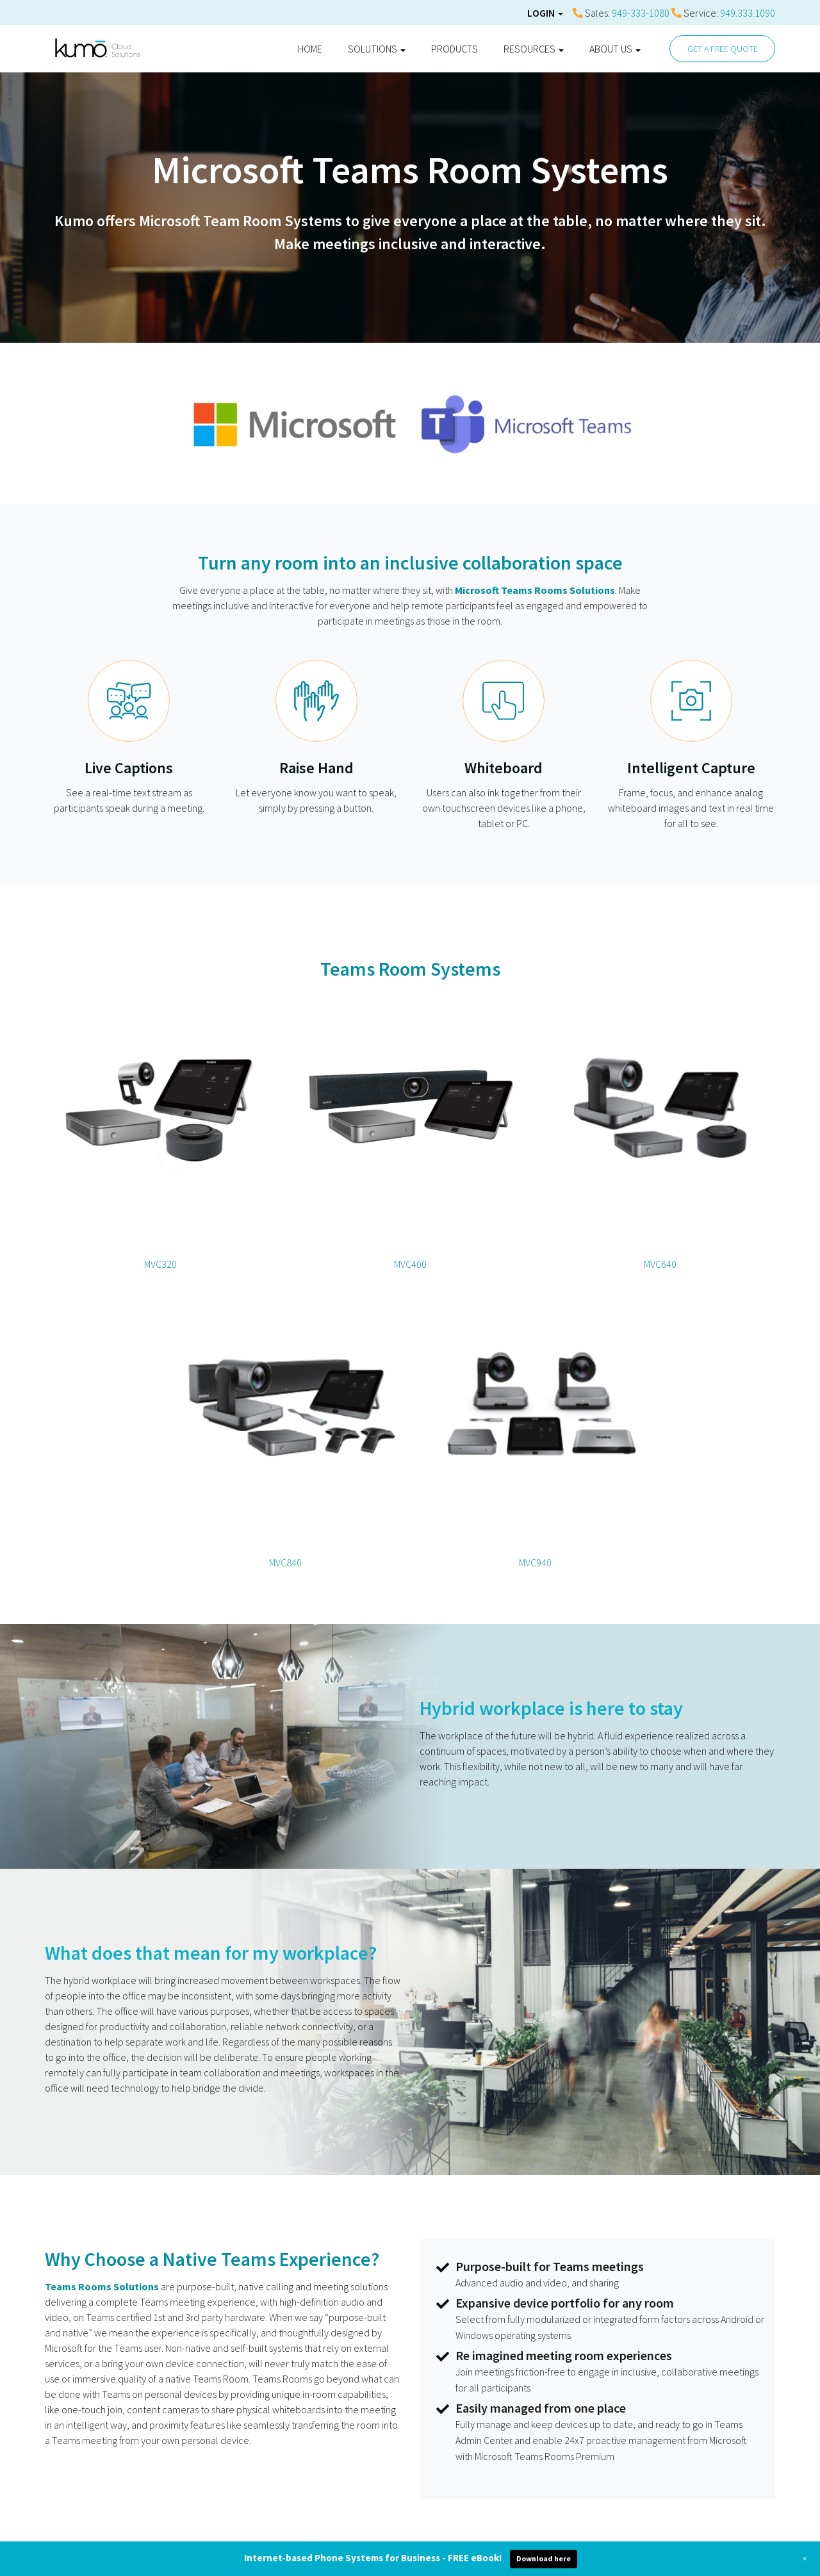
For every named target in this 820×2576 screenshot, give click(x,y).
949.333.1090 (747, 12)
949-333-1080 (640, 12)
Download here (543, 2558)
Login (545, 12)
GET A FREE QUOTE (722, 48)
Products (454, 48)
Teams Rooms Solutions (102, 2286)
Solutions (377, 48)
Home (310, 48)
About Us (615, 48)
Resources (534, 48)
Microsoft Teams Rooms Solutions (535, 590)
